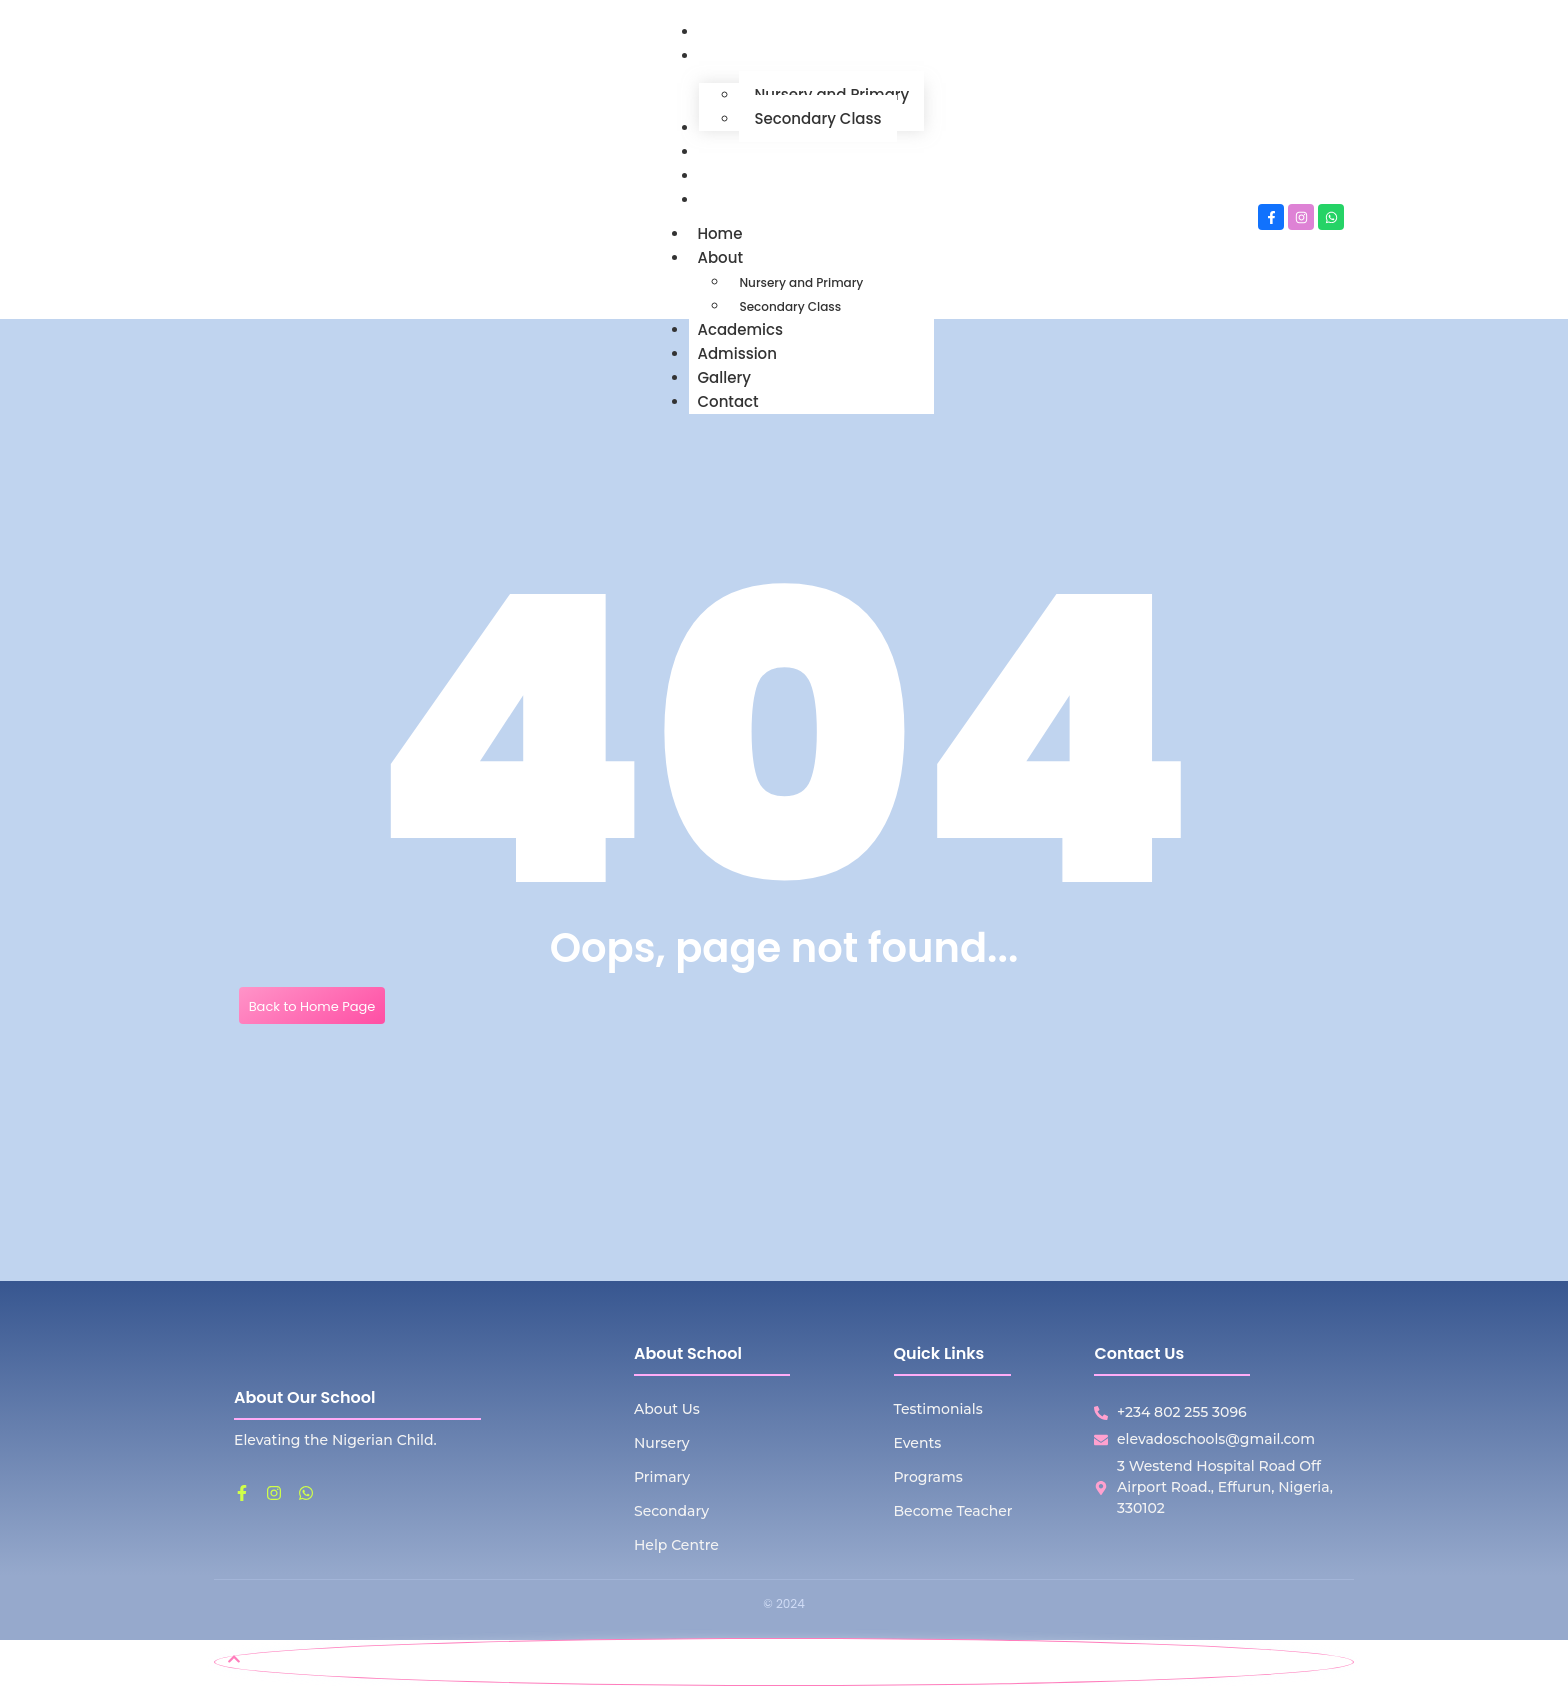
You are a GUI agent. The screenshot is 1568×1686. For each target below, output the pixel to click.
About (728, 258)
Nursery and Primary (801, 282)
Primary (662, 1477)
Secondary (671, 1511)
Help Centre (676, 1545)
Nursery (662, 1443)
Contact (727, 401)
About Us (667, 1409)
